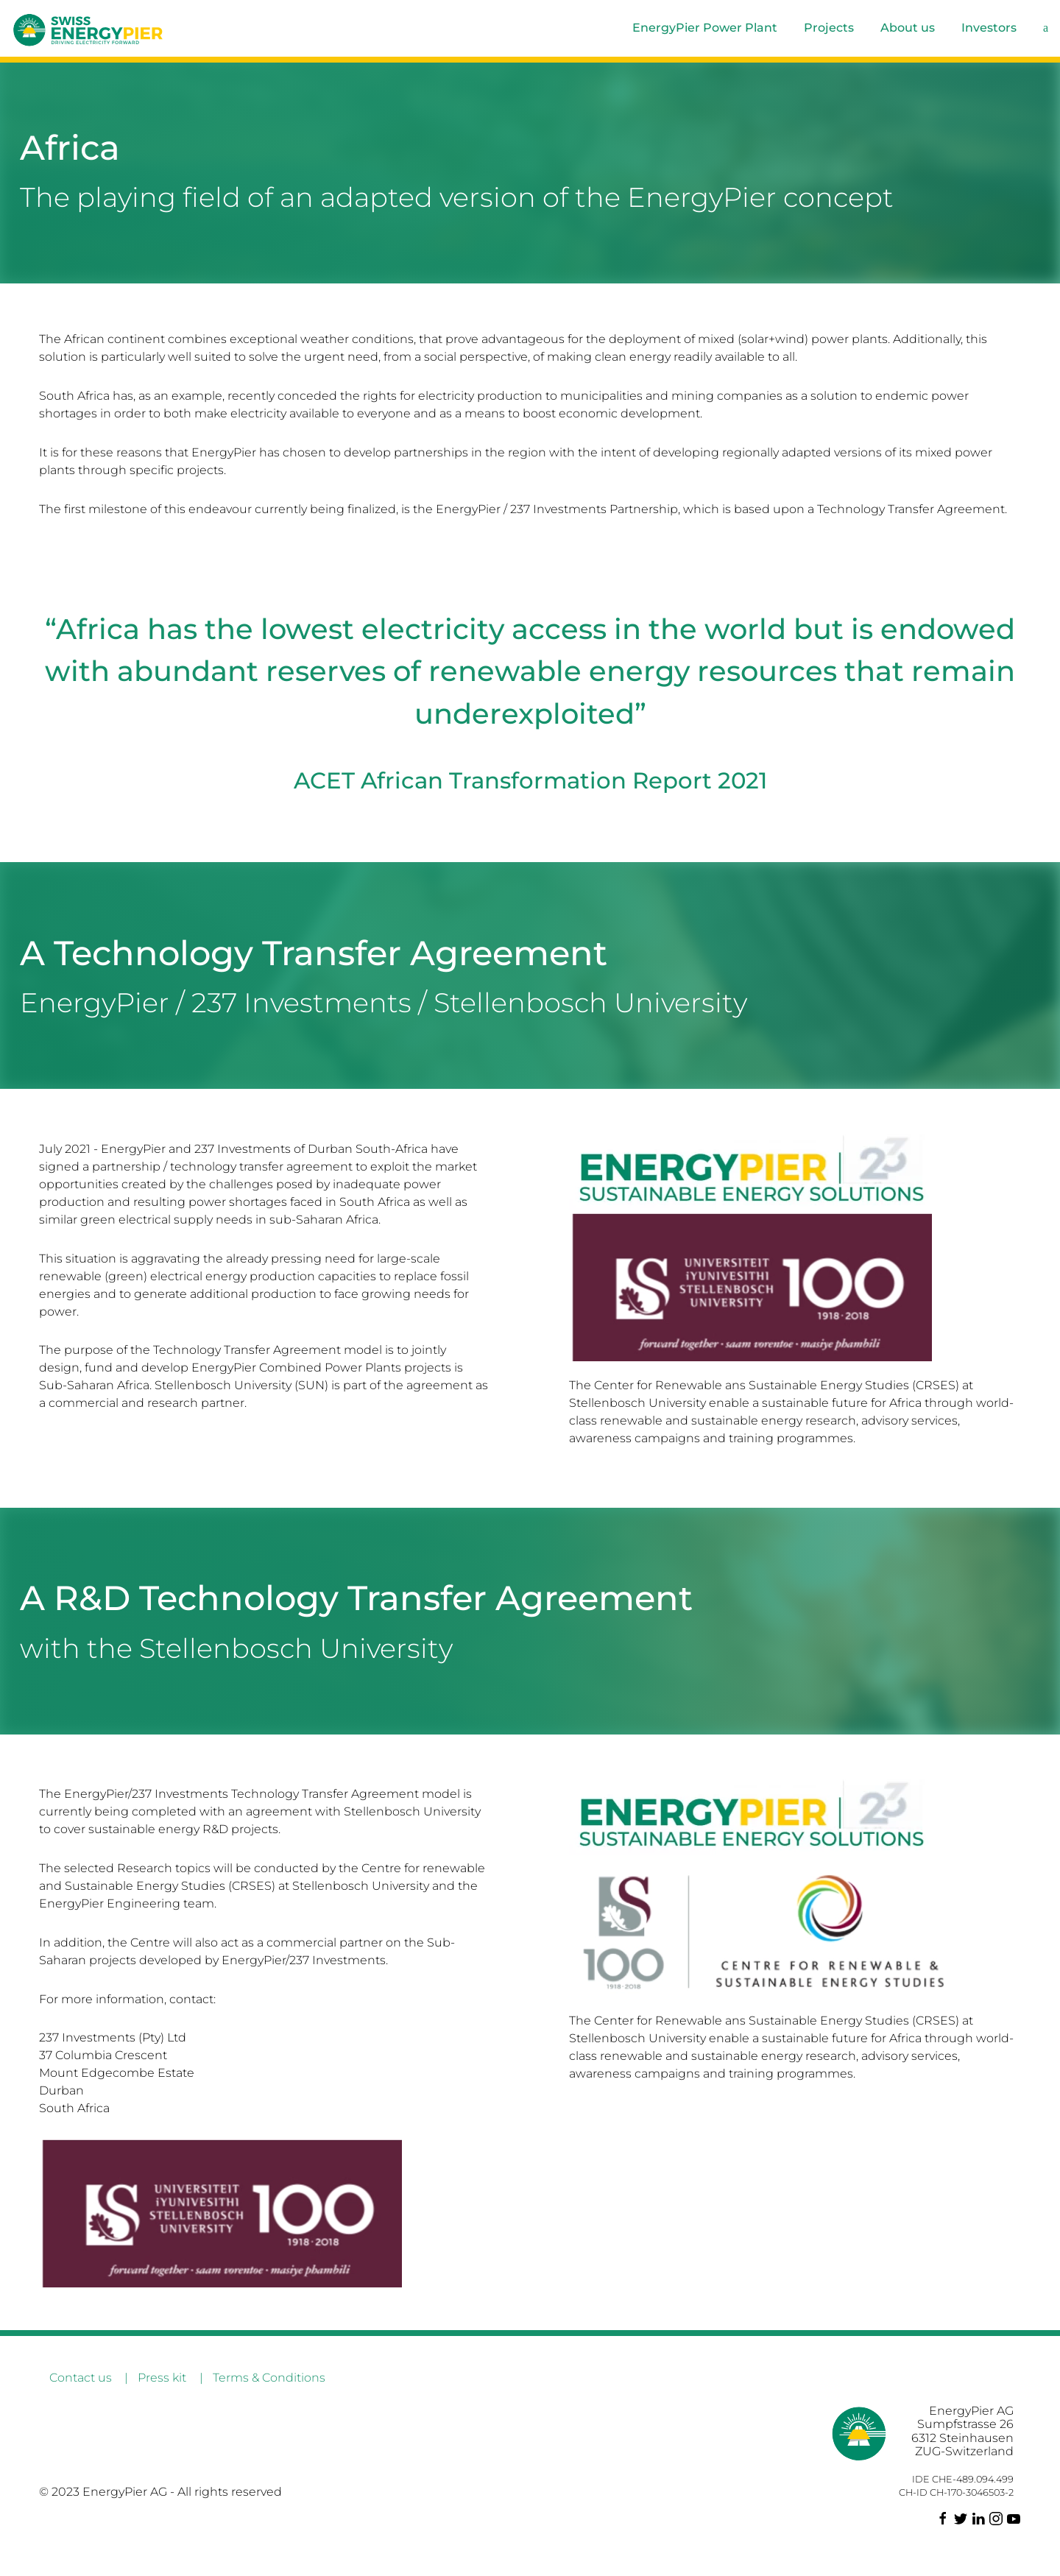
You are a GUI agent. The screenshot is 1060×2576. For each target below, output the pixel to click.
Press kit (162, 2378)
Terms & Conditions (269, 2378)
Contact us (80, 2378)
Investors (989, 28)
